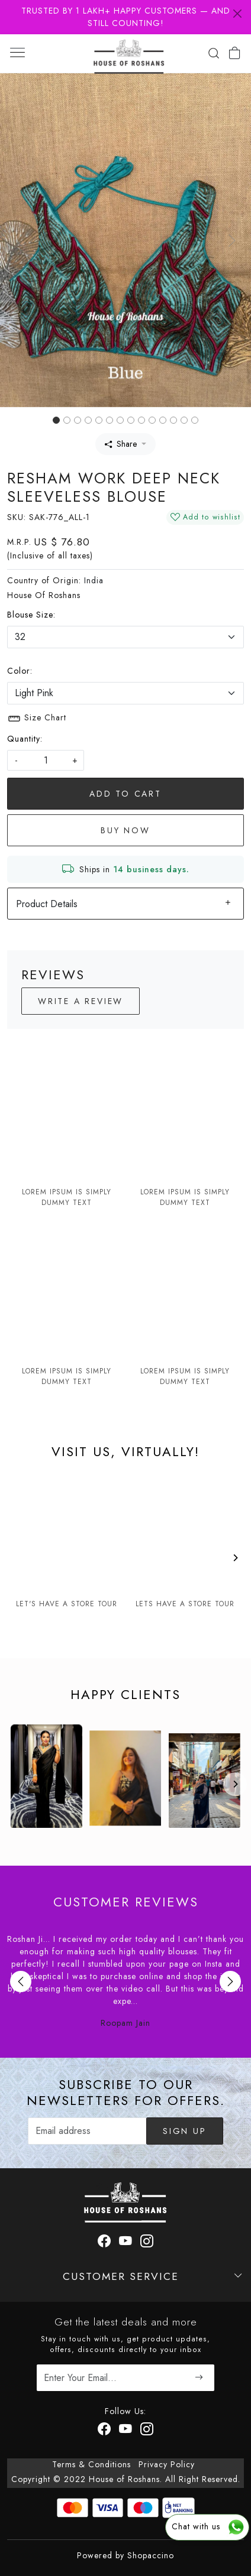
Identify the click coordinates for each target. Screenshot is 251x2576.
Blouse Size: (31, 615)
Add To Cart (125, 794)
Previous (20, 1981)
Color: (20, 671)
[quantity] (45, 760)
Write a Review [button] (80, 1001)
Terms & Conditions (91, 2464)
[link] (213, 53)
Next (230, 1981)
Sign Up (185, 2131)
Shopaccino (150, 2555)
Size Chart (36, 719)
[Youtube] (126, 2430)
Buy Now (125, 830)
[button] (19, 240)
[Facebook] (104, 2430)
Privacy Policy (167, 2464)
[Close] (237, 13)
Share (121, 444)
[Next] (235, 1558)
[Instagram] (147, 2430)
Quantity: (25, 739)
